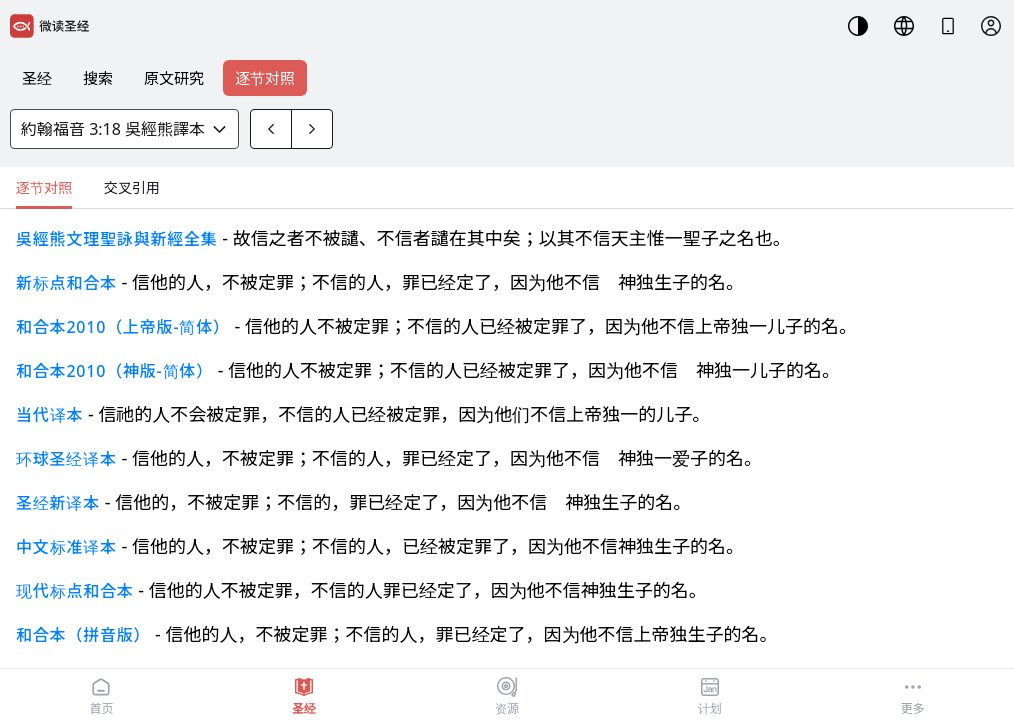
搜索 (98, 78)
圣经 (37, 78)
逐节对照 (265, 78)
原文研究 (174, 78)
